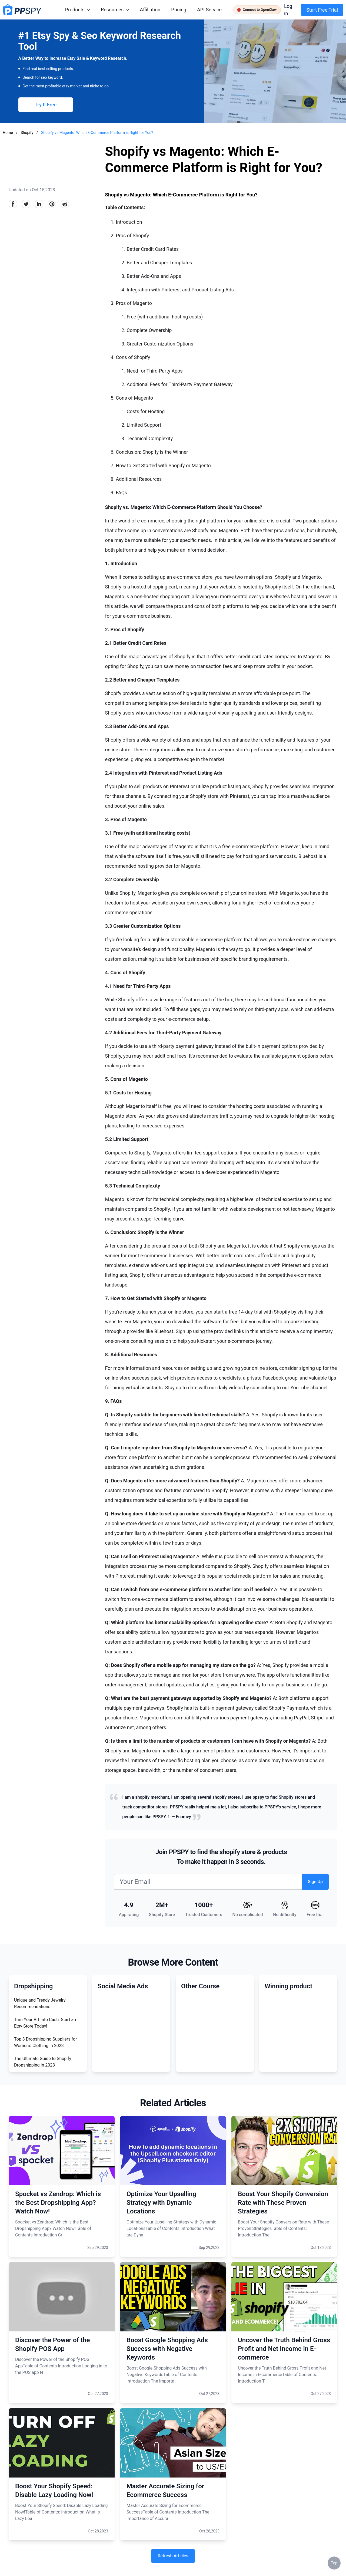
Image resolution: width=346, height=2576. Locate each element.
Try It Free (45, 104)
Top (334, 2563)
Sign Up (315, 1881)
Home (8, 132)
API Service (209, 9)
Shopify (27, 132)
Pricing (178, 9)
